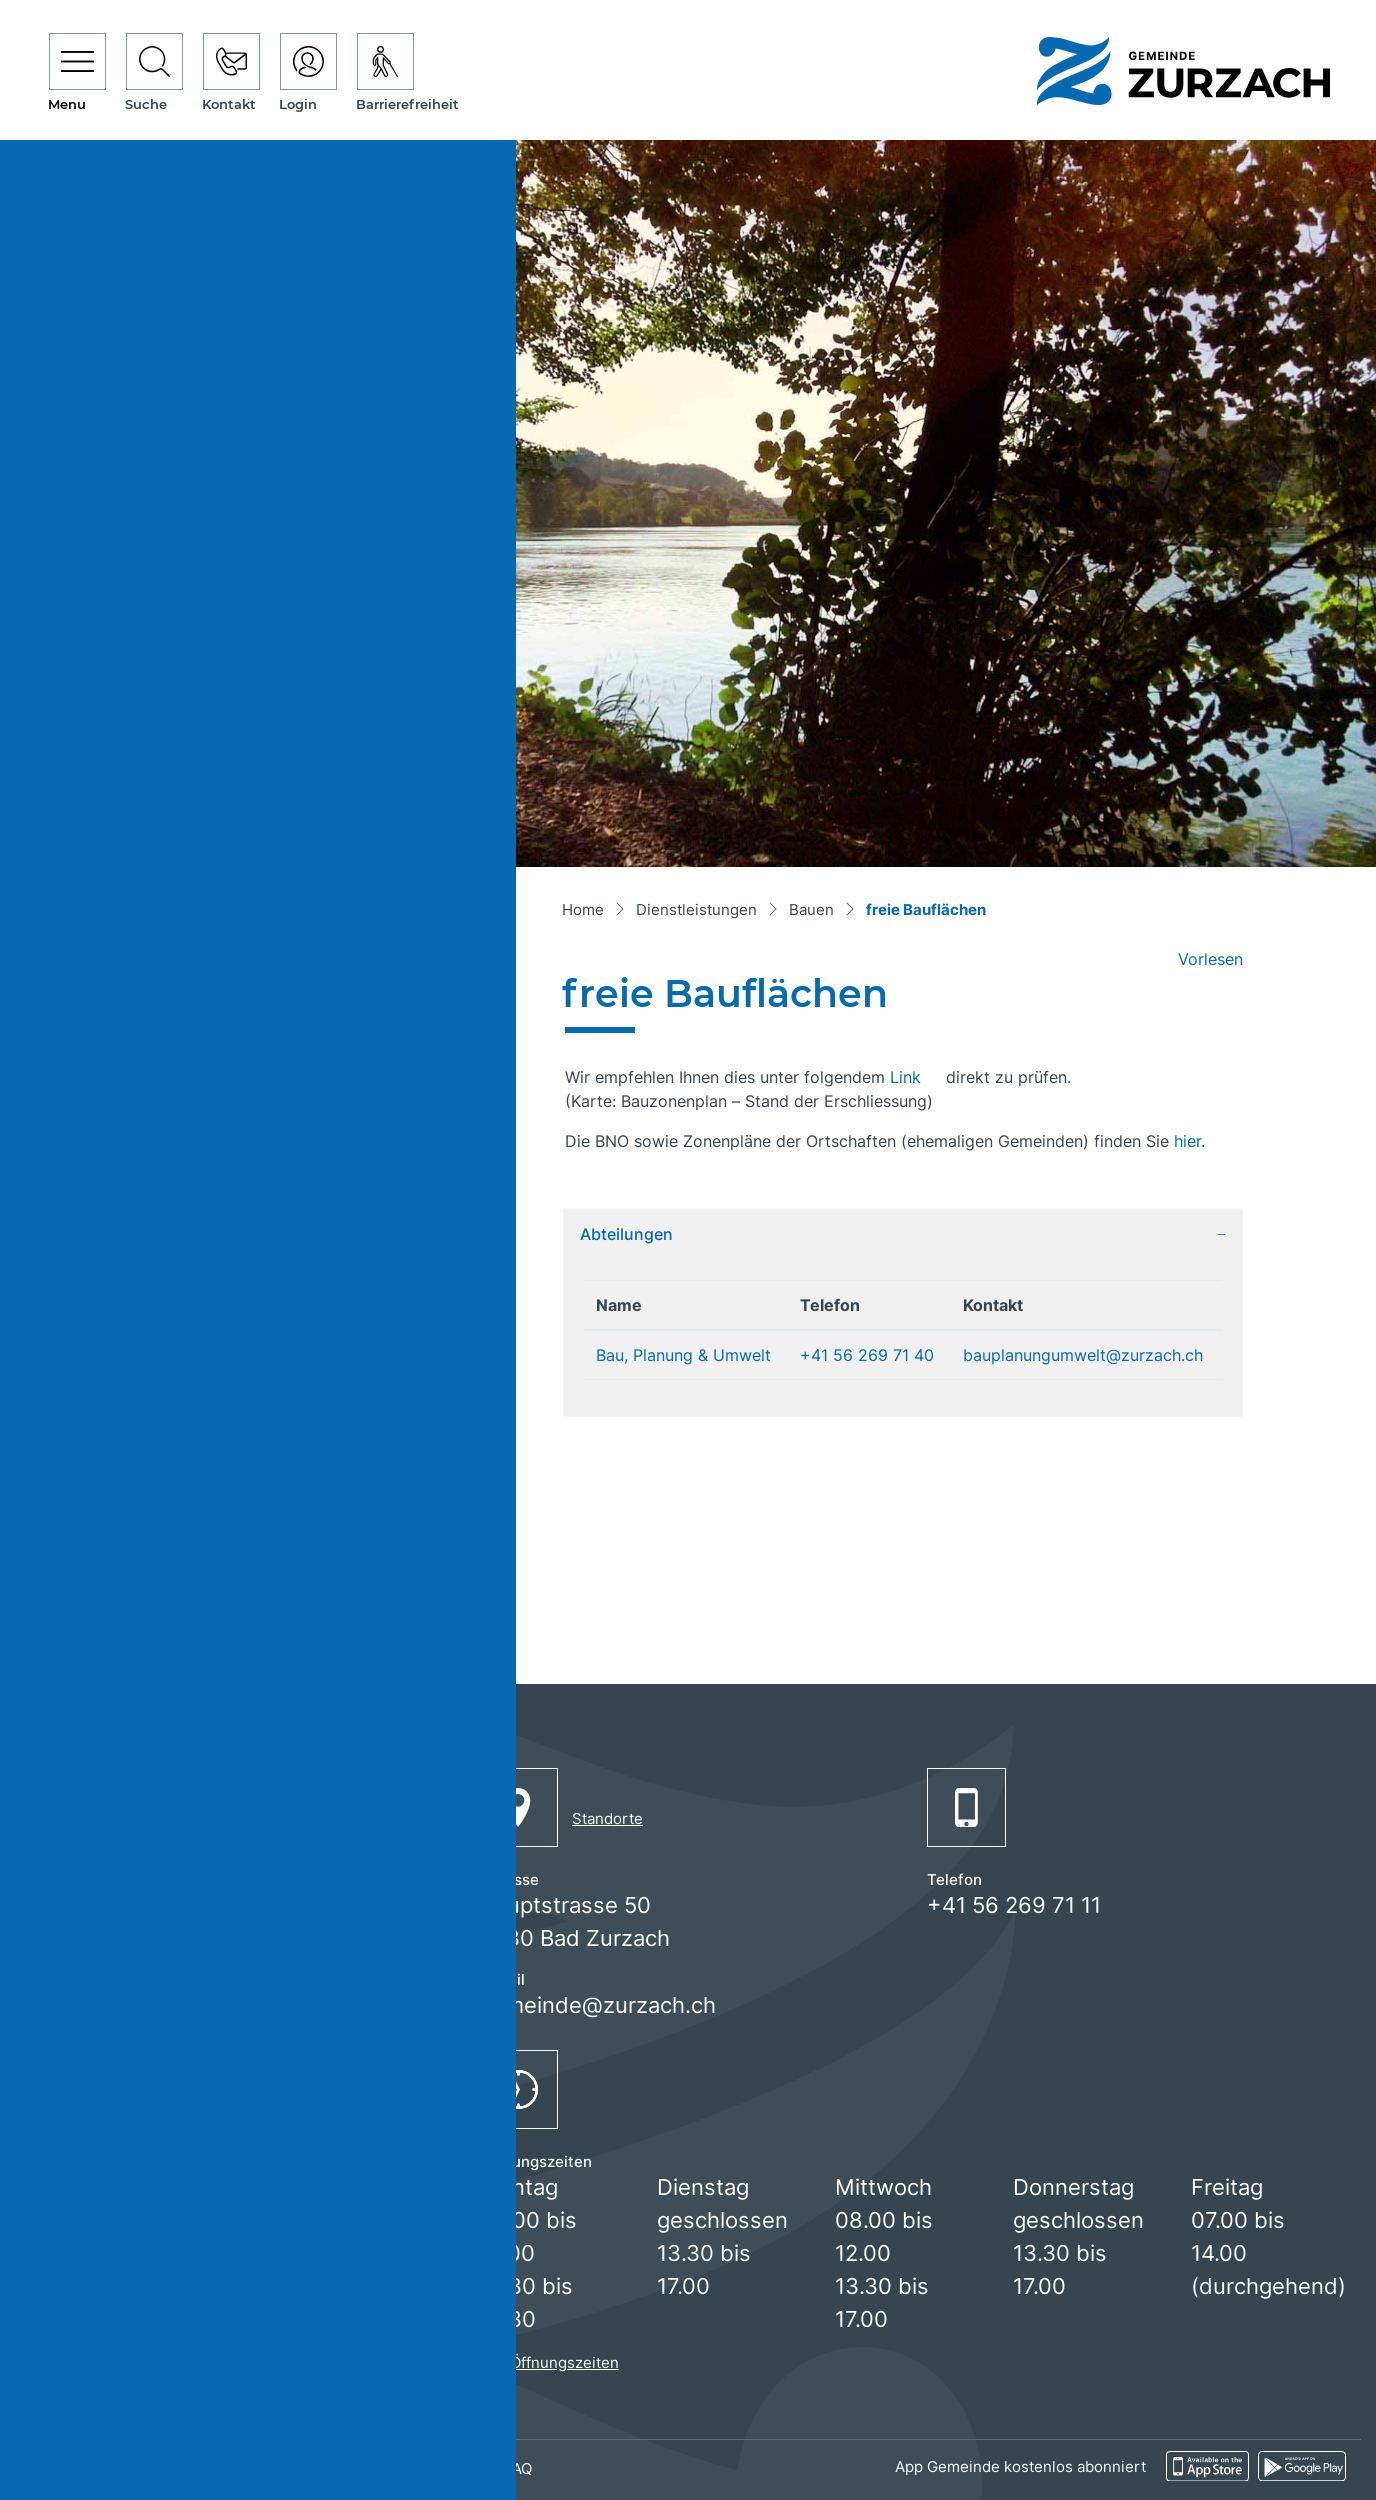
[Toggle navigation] (77, 73)
